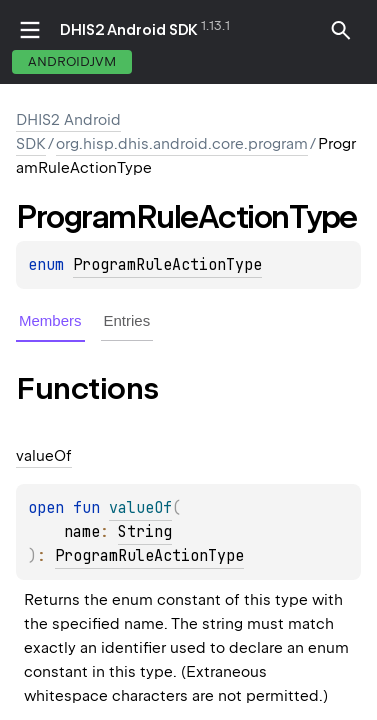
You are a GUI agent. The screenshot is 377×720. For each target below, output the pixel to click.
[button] (341, 30)
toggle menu (30, 30)
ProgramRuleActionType (167, 265)
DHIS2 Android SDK (129, 30)
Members (50, 320)
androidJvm (72, 61)
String (145, 532)
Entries (127, 320)
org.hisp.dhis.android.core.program (182, 144)
